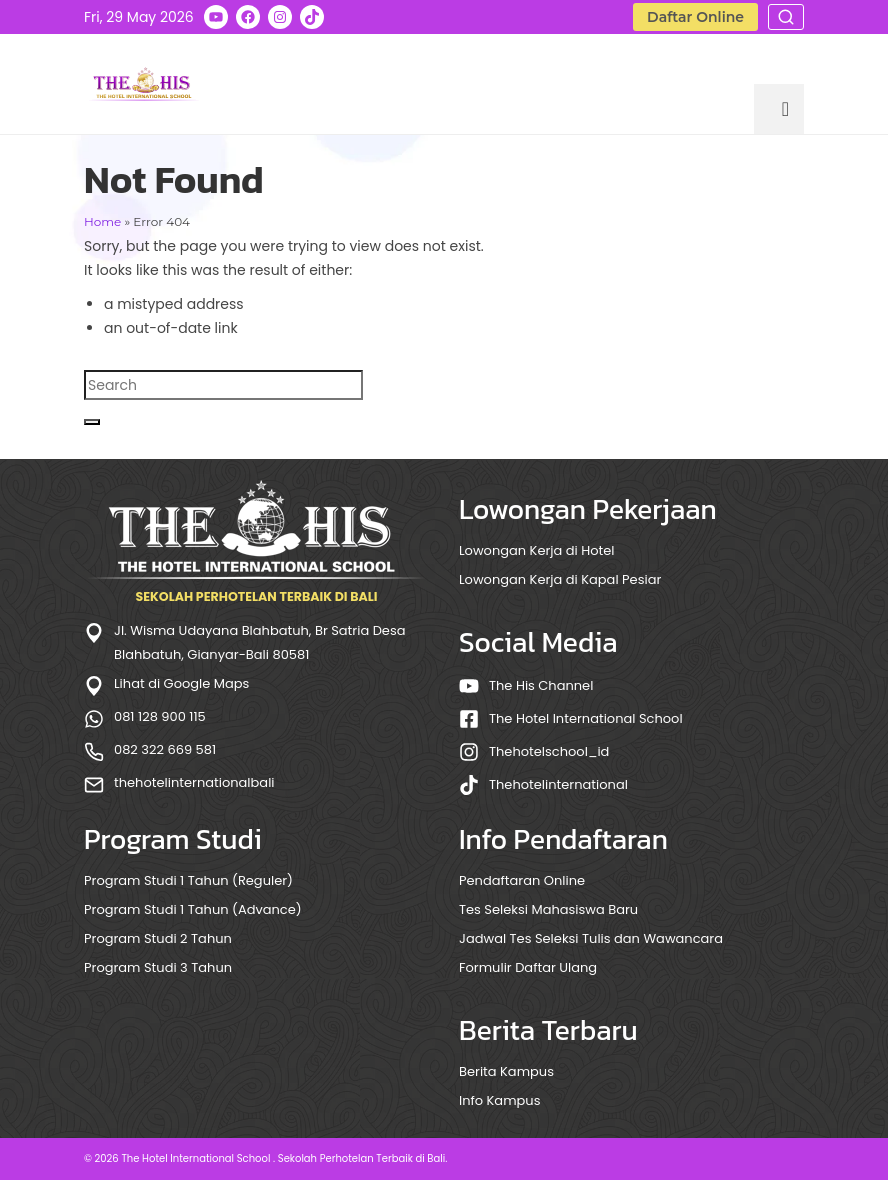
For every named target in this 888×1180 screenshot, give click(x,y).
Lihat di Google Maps (181, 683)
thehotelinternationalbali (194, 782)
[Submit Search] (92, 422)
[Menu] (779, 109)
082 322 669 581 (165, 749)
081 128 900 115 (160, 716)
